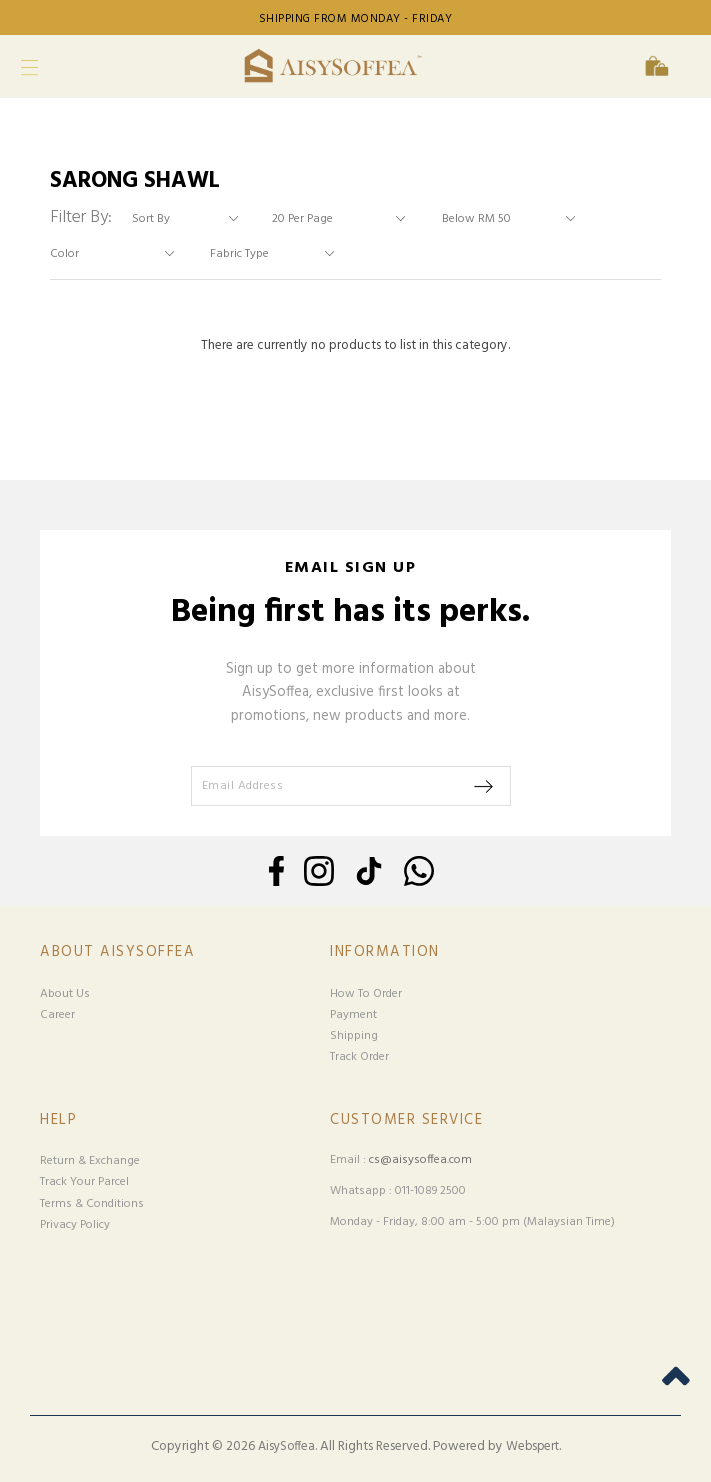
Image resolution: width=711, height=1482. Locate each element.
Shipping (354, 1036)
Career (57, 1015)
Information (385, 952)
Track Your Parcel (84, 1182)
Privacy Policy (75, 1225)
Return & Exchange (90, 1161)
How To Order (366, 994)
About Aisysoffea (117, 952)
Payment (353, 1015)
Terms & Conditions (92, 1204)
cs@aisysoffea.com (420, 1160)
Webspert (532, 1447)
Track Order (359, 1057)
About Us (65, 994)
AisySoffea (286, 1447)
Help (58, 1120)
